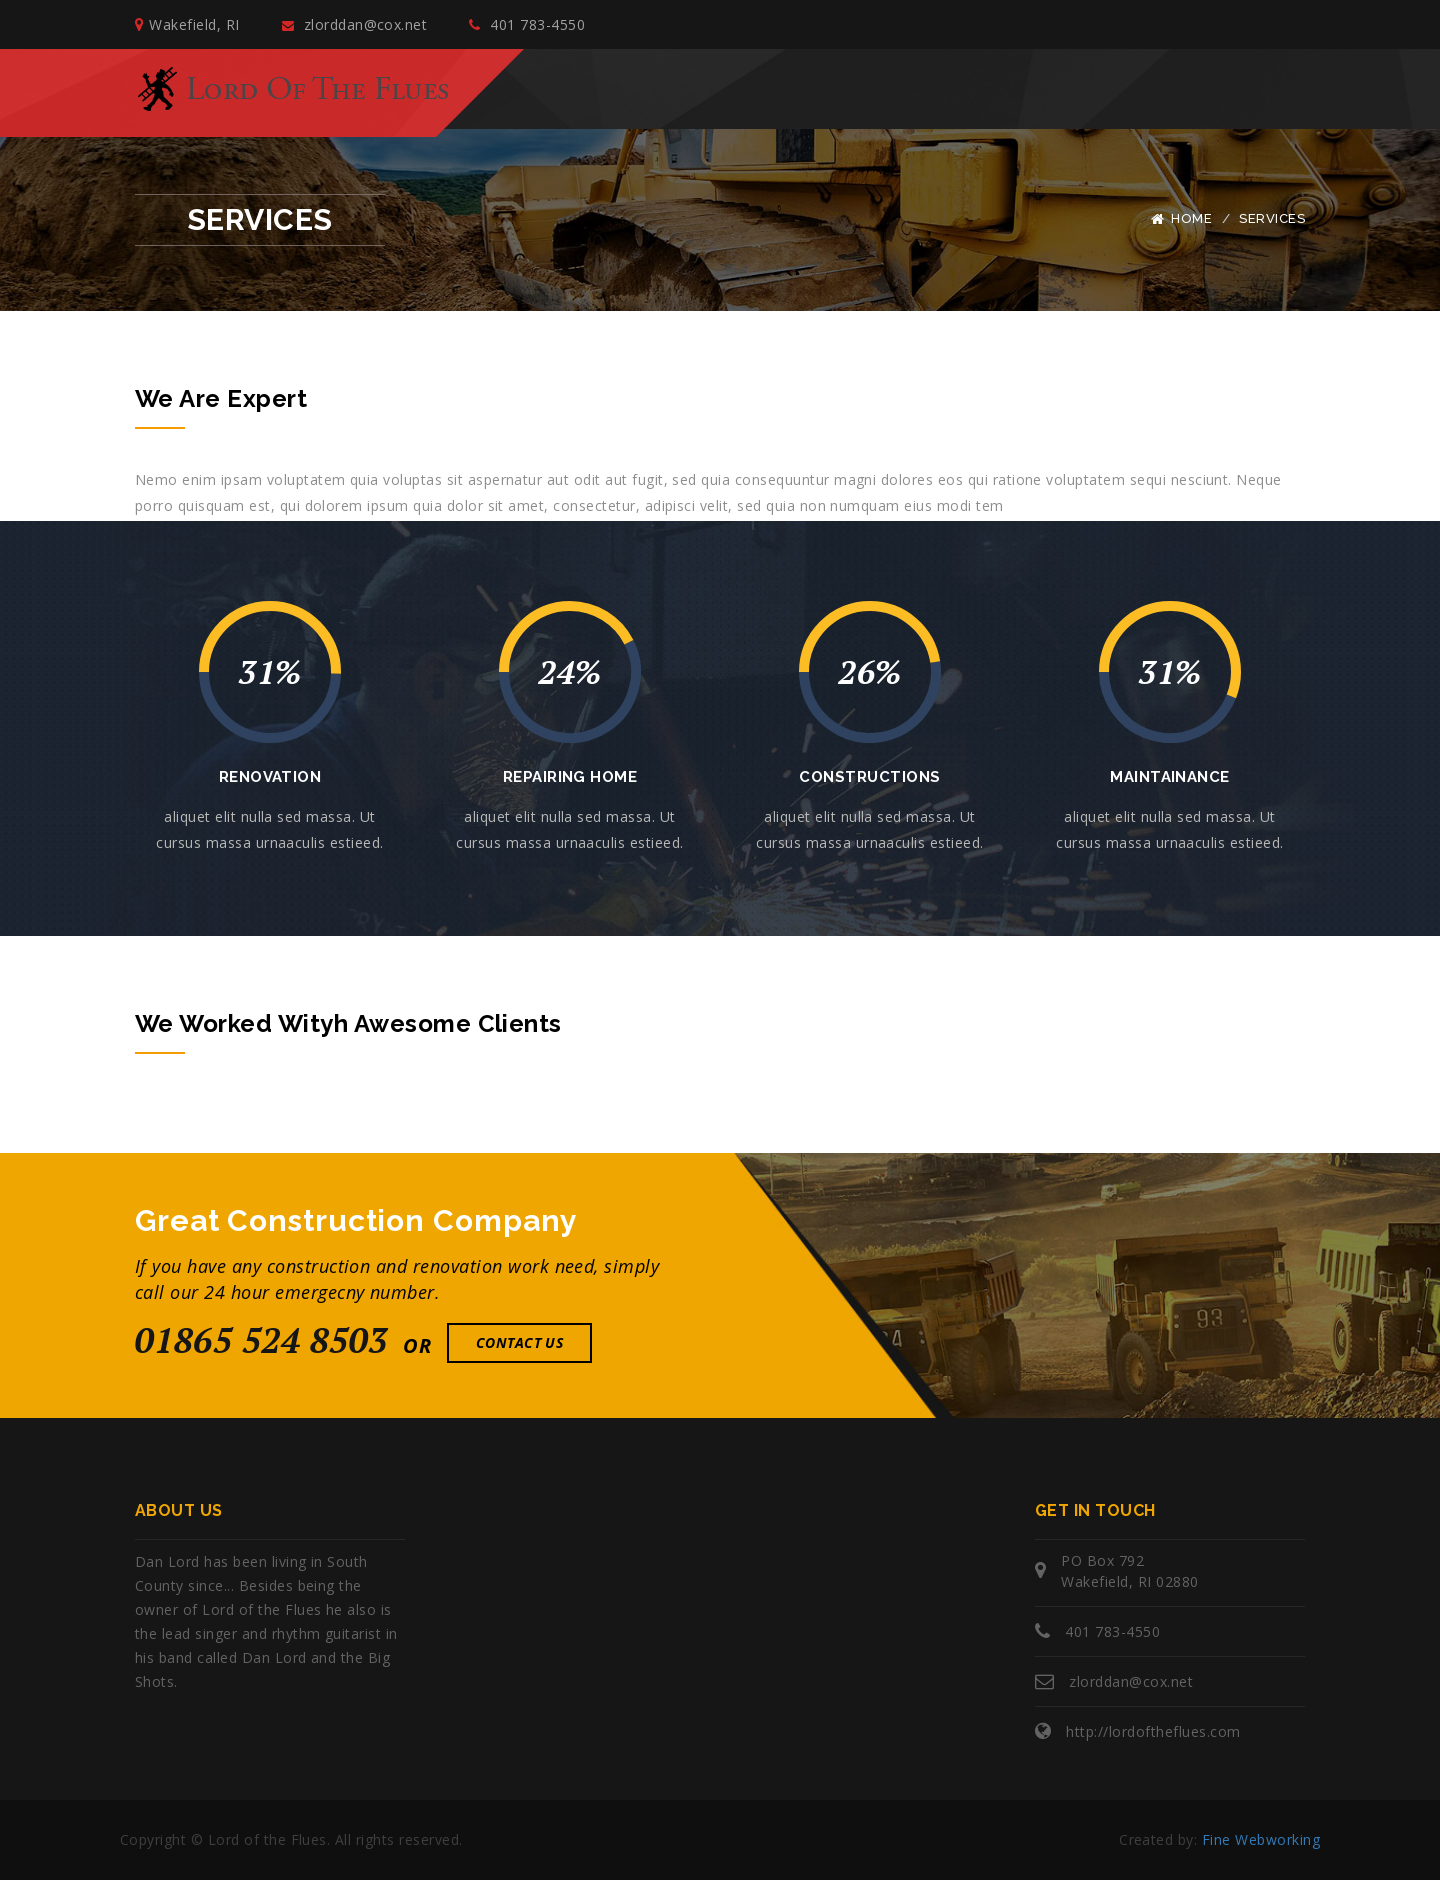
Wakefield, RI (187, 24)
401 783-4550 (527, 24)
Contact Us (520, 1342)
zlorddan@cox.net (355, 24)
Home (1191, 218)
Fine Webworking (1261, 1839)
